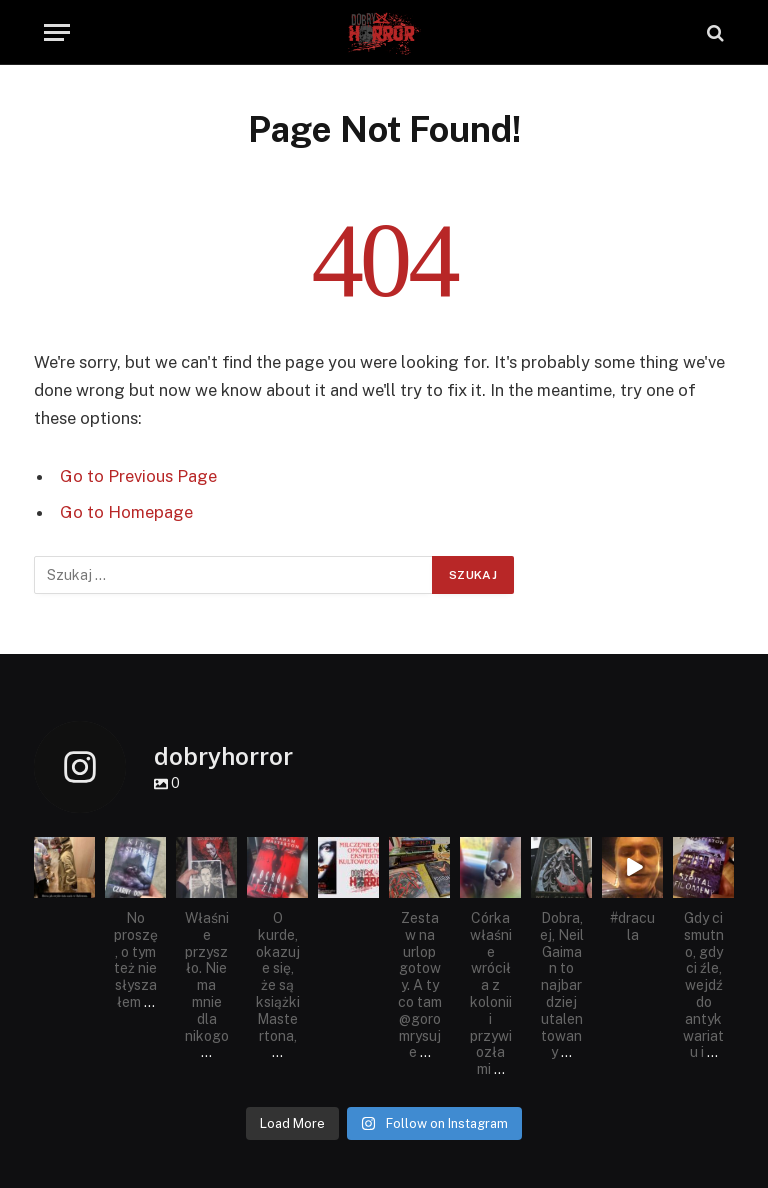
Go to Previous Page (138, 476)
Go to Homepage (126, 512)
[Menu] (57, 32)
